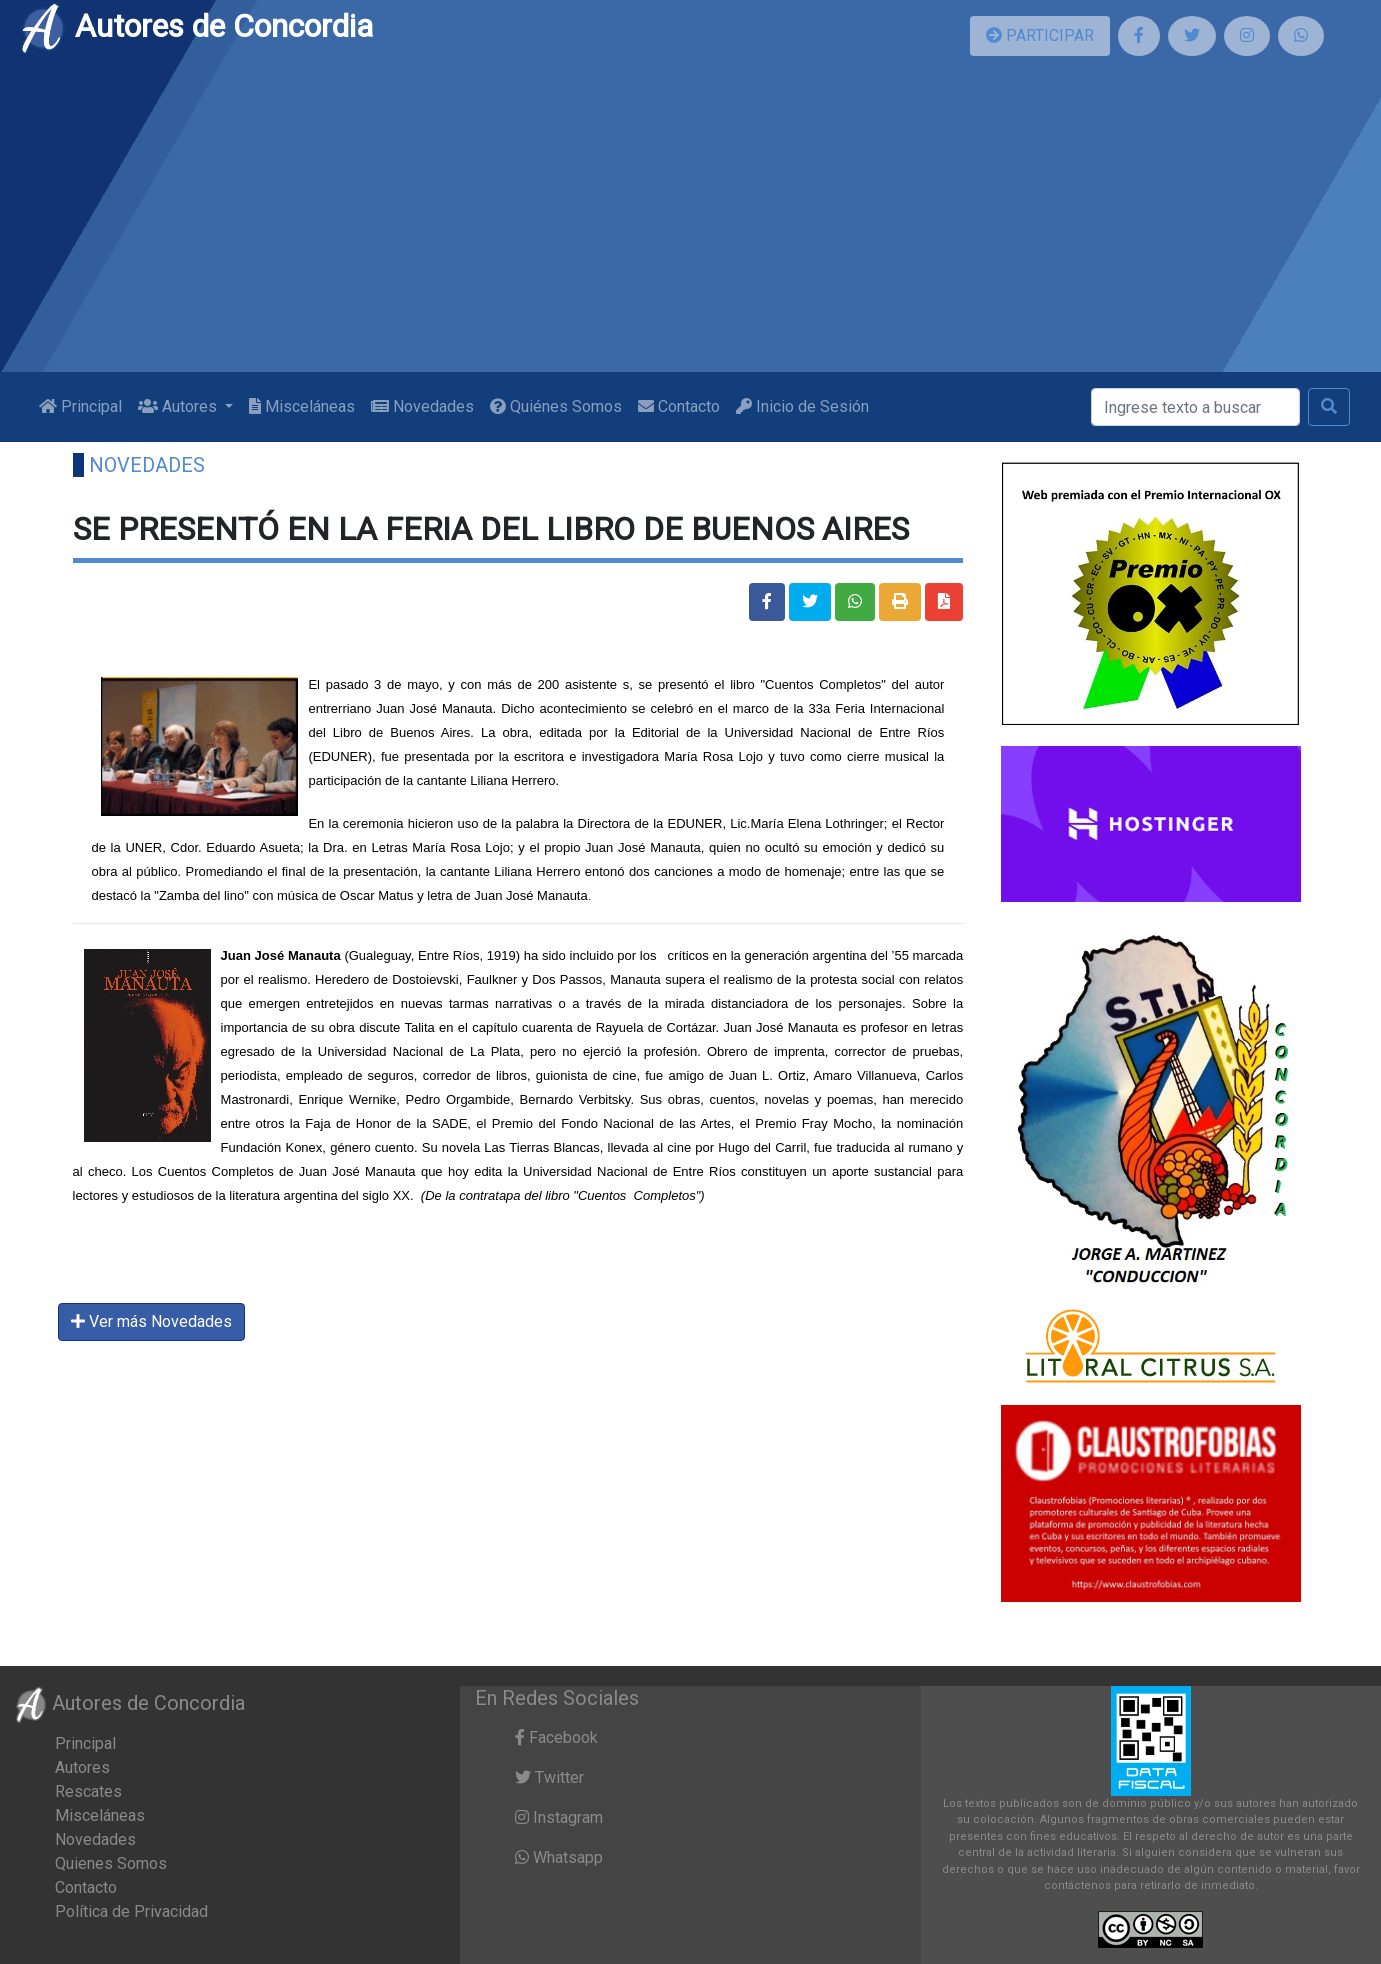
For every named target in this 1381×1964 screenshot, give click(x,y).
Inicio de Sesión (802, 406)
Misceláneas (302, 406)
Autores (82, 1767)
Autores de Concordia (196, 26)
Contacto (679, 406)
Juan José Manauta (281, 955)
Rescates (88, 1791)
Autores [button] (179, 406)
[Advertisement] (691, 222)
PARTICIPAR (1040, 35)
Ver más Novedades (151, 1321)
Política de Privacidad (131, 1911)
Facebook (556, 1737)
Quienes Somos (111, 1863)
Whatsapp (559, 1857)
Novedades (422, 406)
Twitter (549, 1777)
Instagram (559, 1817)
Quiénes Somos (556, 406)
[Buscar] (1195, 407)
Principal (80, 406)
